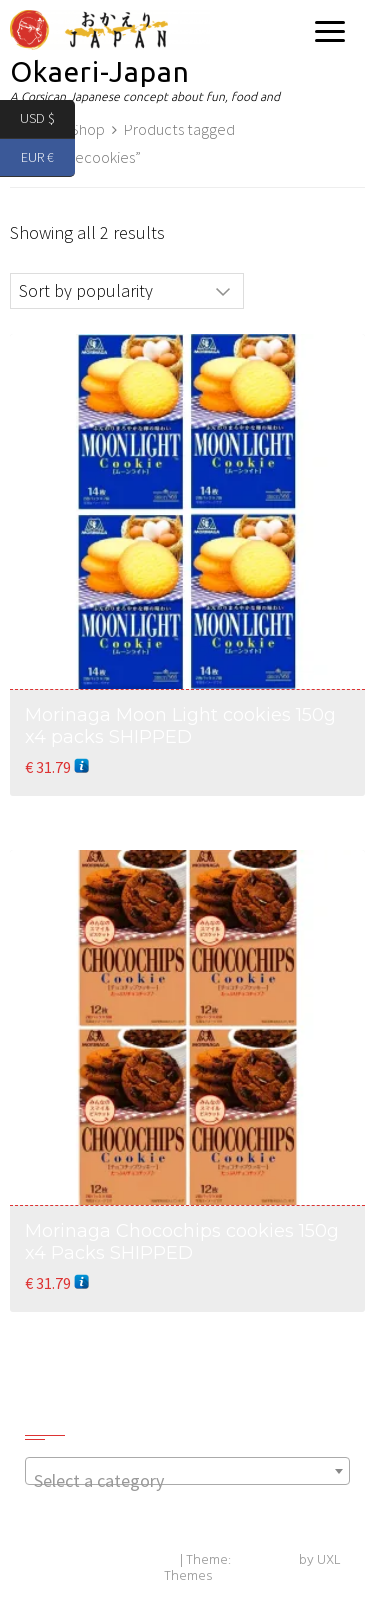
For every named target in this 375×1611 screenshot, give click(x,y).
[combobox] (187, 1471)
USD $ (47, 119)
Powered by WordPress (105, 1560)
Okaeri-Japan (100, 71)
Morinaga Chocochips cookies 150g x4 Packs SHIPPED (182, 1242)
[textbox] (187, 1481)
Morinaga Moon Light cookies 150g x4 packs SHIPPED (180, 726)
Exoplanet (265, 1560)
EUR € (48, 158)
